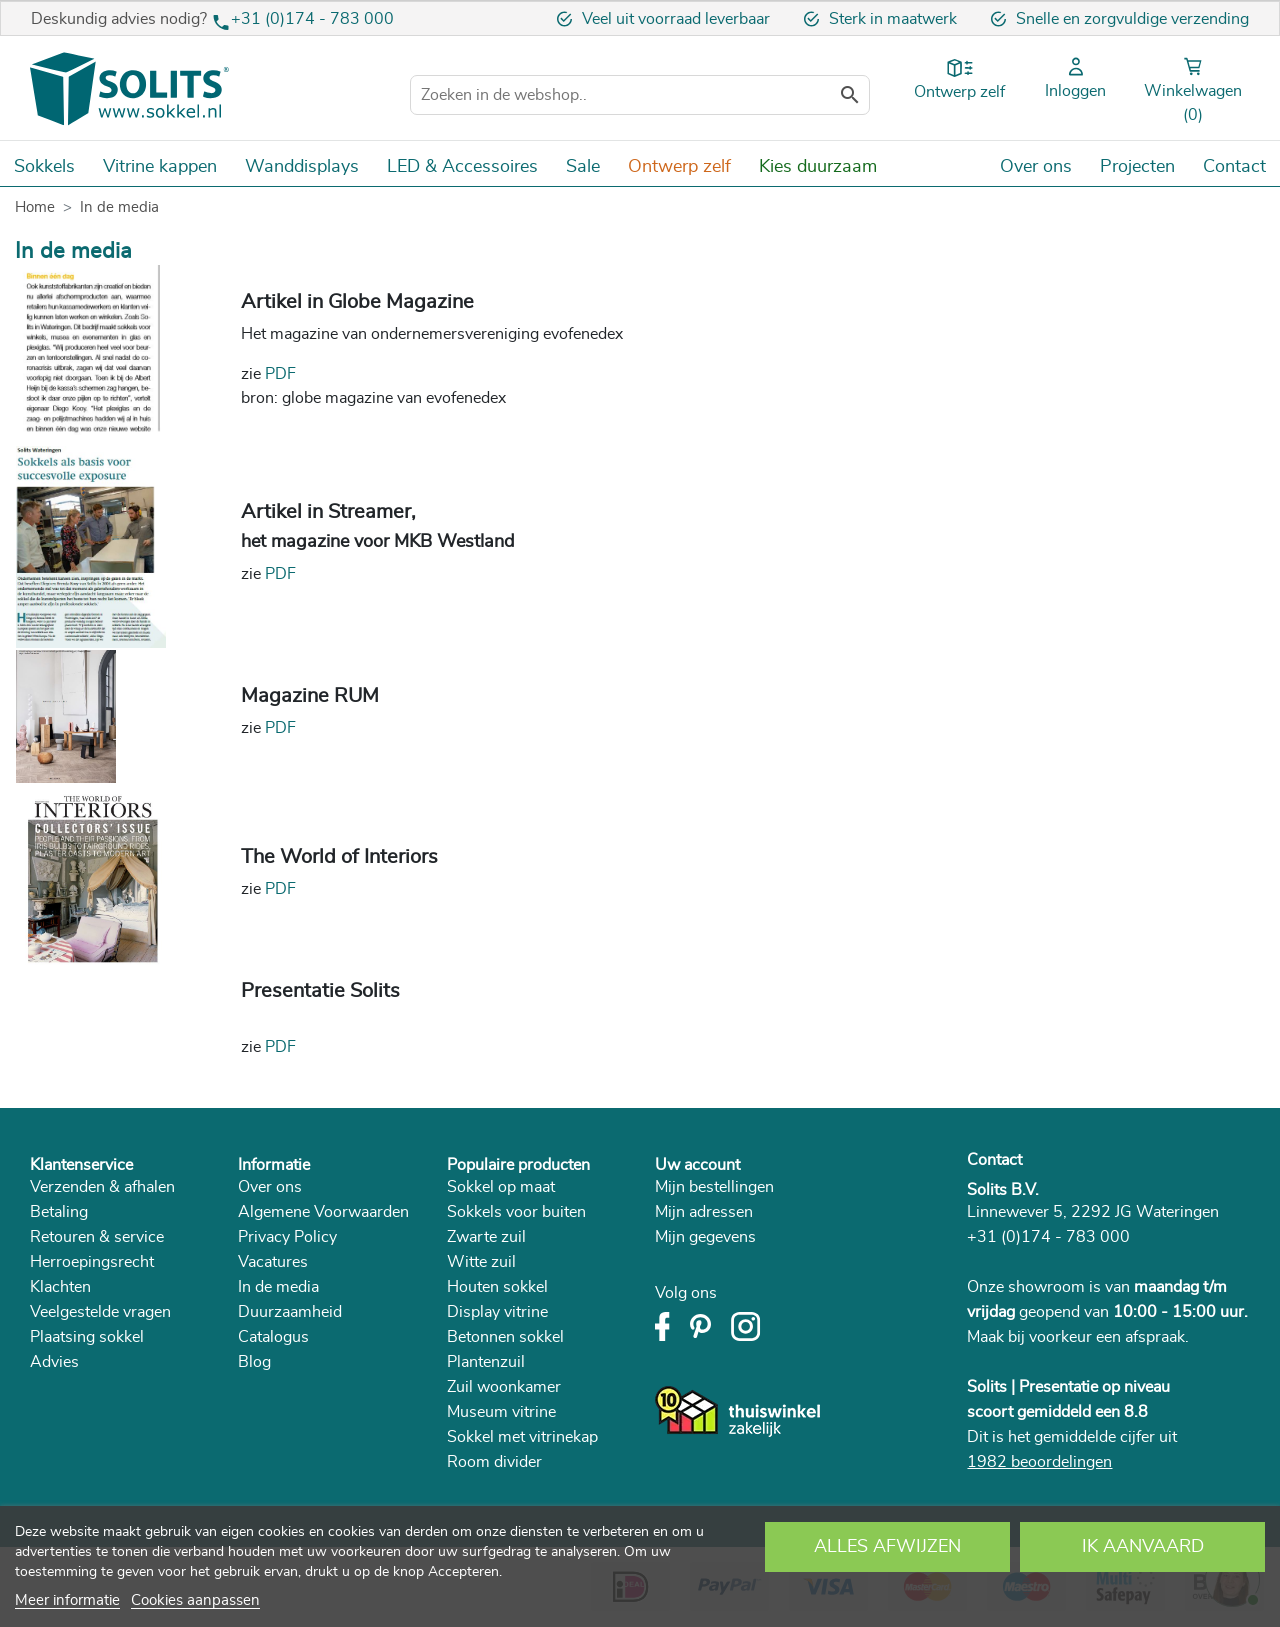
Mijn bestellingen (714, 1187)
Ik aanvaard (1143, 1547)
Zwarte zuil (486, 1237)
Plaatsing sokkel (87, 1337)
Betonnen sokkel (505, 1337)
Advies (54, 1362)
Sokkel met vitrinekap (522, 1437)
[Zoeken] (640, 95)
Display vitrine (497, 1312)
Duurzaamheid (290, 1312)
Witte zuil (481, 1262)
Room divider (494, 1462)
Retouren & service (97, 1237)
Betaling (59, 1212)
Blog (254, 1362)
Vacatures (273, 1262)
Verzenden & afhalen (102, 1187)
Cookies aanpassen (195, 1600)
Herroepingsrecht (92, 1262)
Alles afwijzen (887, 1547)
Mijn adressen (704, 1212)
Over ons (270, 1187)
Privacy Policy (287, 1237)
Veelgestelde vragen (100, 1312)
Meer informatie (67, 1600)
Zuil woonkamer (504, 1387)
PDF (280, 374)
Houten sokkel (497, 1287)
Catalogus (273, 1337)
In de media (278, 1287)
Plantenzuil (486, 1362)
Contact (994, 1160)
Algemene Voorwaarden (323, 1212)
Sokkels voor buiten (516, 1212)
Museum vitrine (501, 1412)
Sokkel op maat (501, 1187)
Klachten (60, 1287)
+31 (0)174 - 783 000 (312, 19)
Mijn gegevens (705, 1237)
